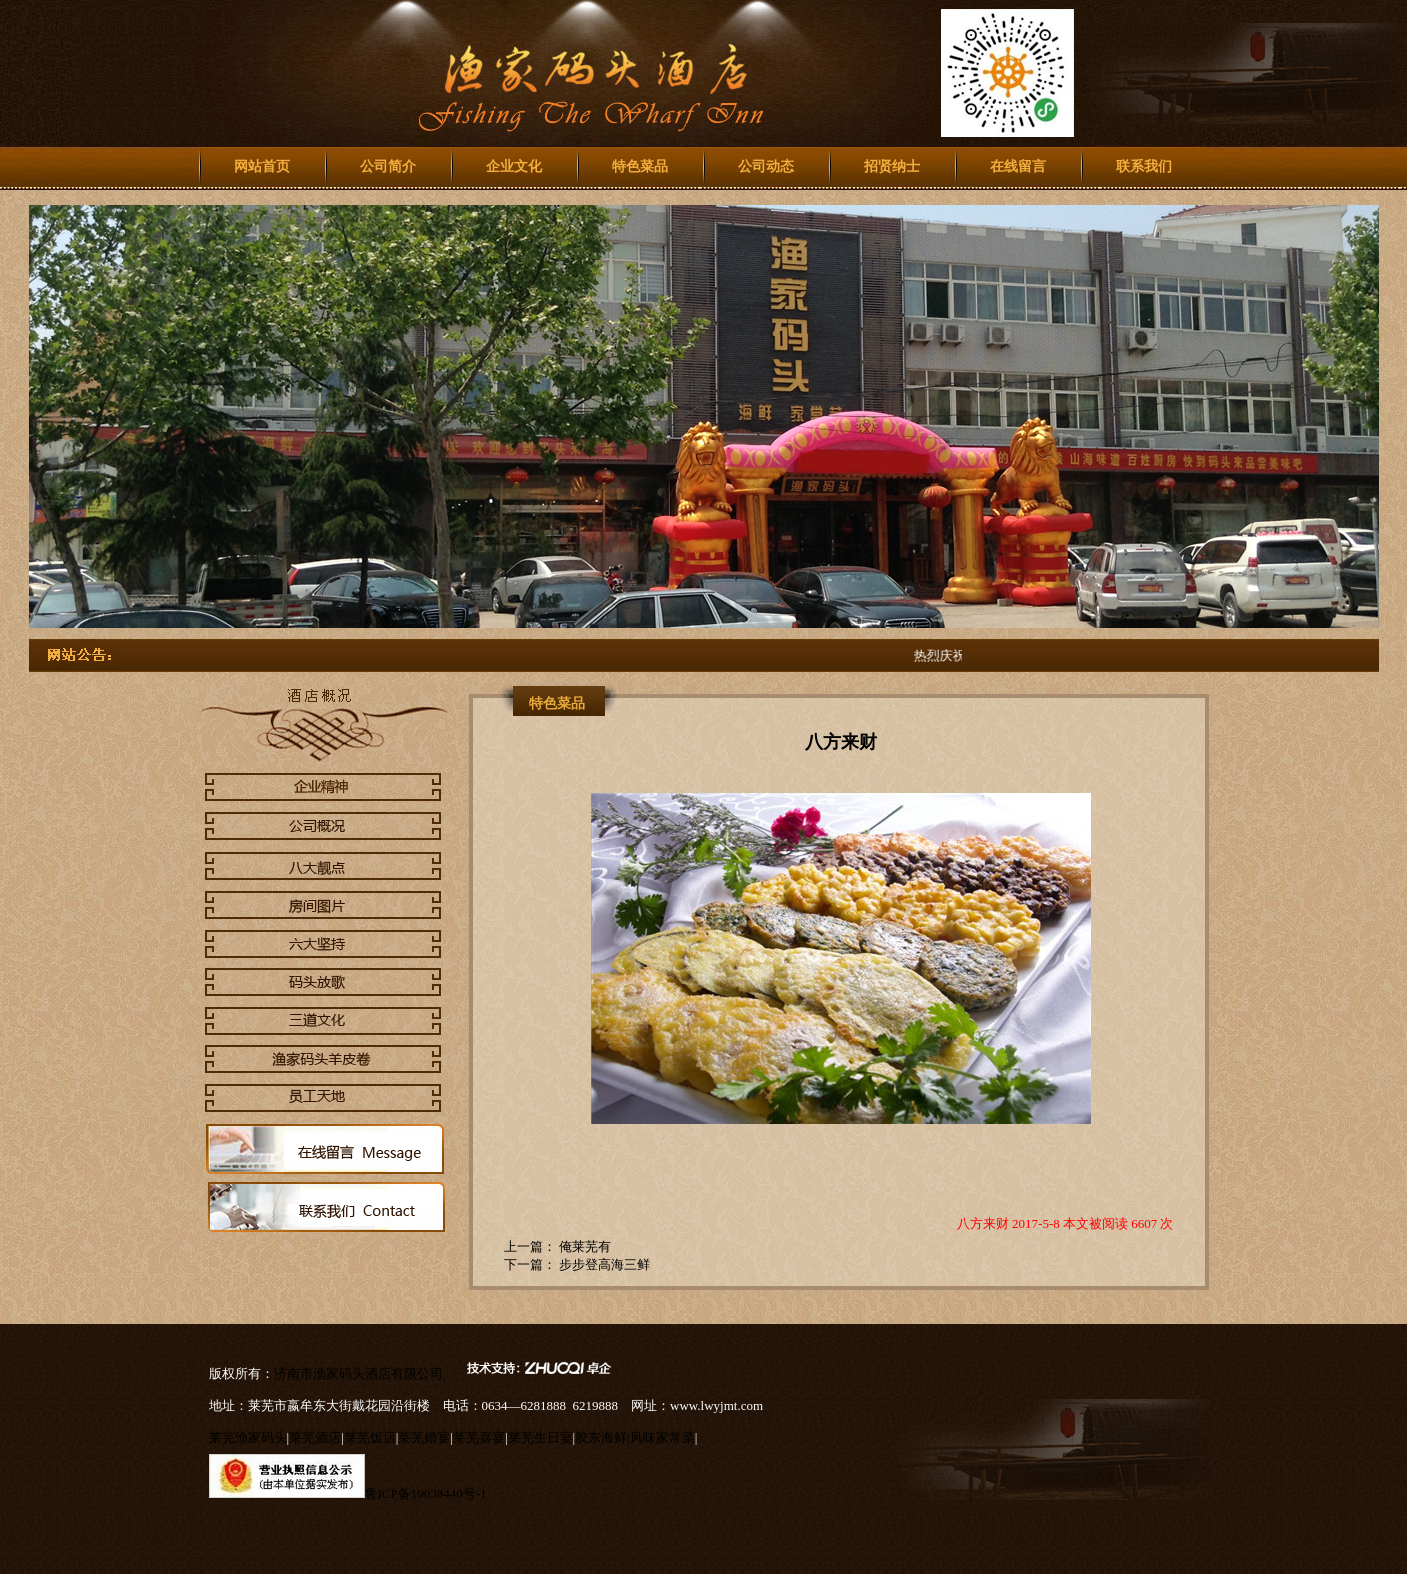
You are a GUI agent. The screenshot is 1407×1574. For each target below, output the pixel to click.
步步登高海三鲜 (603, 1264)
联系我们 (1144, 166)
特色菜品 (640, 166)
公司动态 (766, 166)
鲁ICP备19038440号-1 (426, 1493)
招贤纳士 (892, 166)
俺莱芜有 (583, 1246)
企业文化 (514, 166)
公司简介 (388, 166)
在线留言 (1018, 166)
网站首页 (262, 166)
